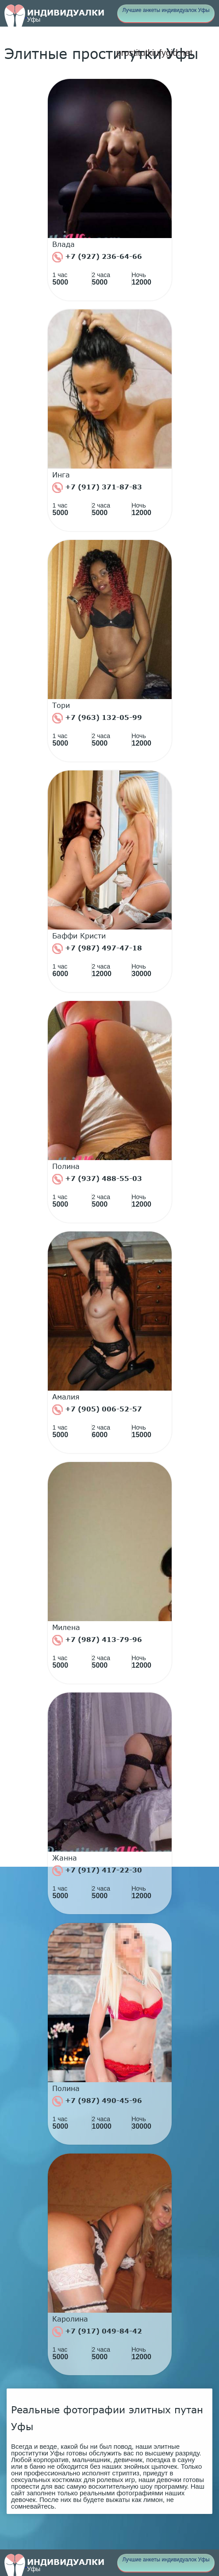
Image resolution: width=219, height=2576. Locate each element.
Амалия (66, 1396)
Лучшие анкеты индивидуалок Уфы (165, 10)
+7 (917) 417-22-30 (97, 1870)
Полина (66, 1166)
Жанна (64, 1857)
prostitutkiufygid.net (154, 53)
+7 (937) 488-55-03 (97, 1179)
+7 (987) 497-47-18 (97, 948)
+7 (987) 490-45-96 (97, 2101)
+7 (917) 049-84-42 (97, 2331)
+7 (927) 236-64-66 (97, 257)
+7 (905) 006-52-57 (97, 1409)
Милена (66, 1627)
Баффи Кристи (79, 935)
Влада (63, 244)
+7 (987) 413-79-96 (97, 1640)
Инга (61, 474)
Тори (61, 705)
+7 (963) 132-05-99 (97, 718)
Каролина (70, 2318)
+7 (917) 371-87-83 (97, 487)
